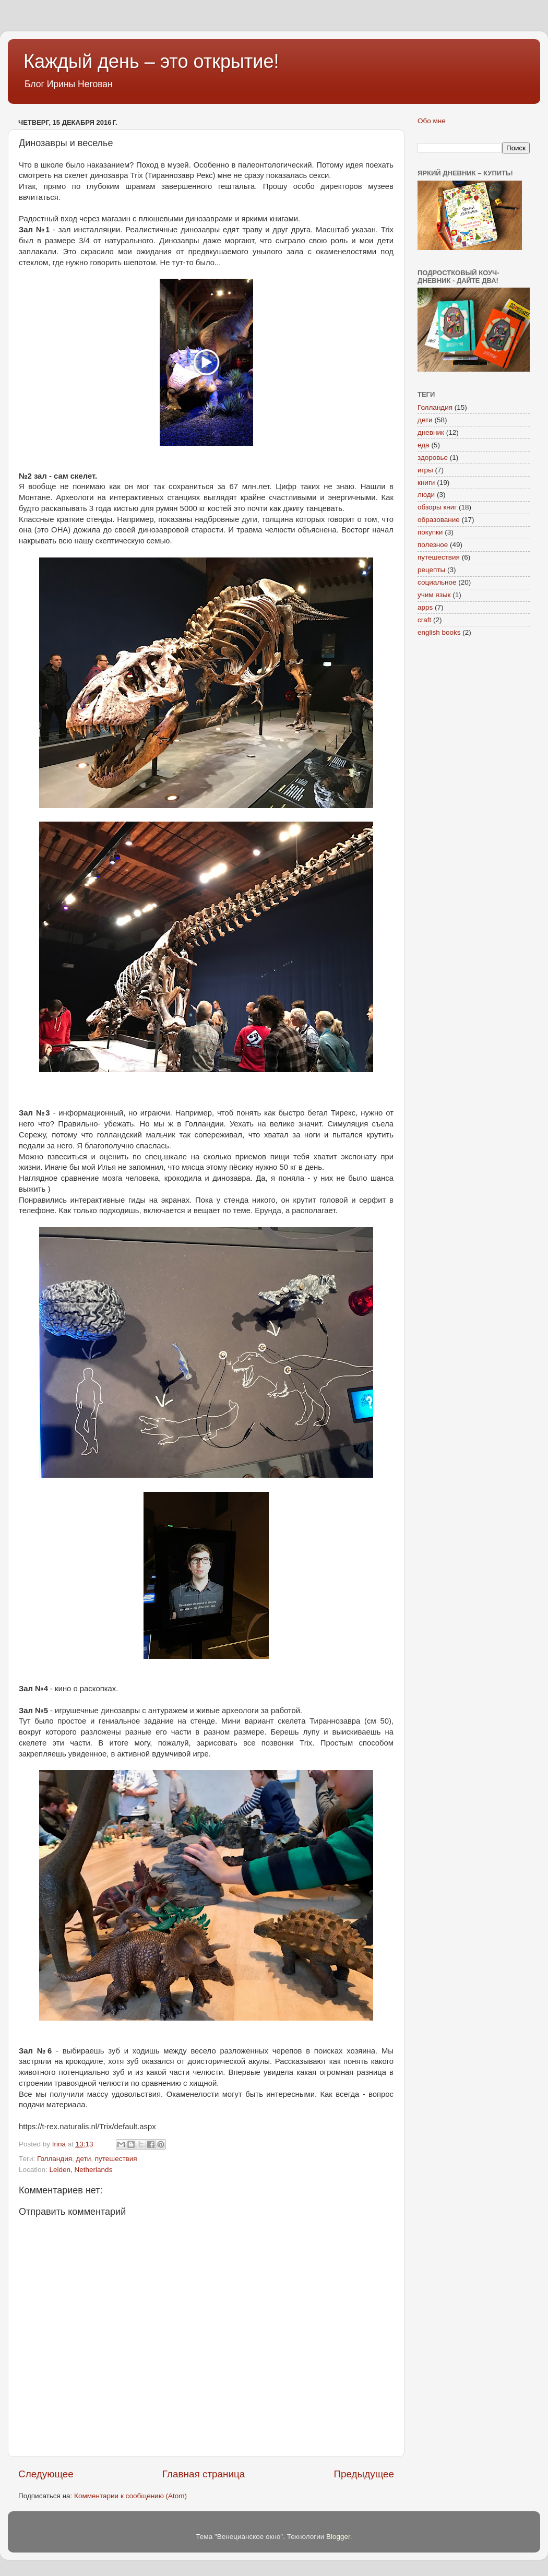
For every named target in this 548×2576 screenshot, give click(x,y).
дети (83, 2159)
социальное (437, 582)
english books (439, 632)
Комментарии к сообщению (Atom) (130, 2496)
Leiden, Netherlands (81, 2170)
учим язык (434, 595)
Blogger (338, 2537)
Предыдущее (363, 2473)
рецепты (431, 570)
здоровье (433, 457)
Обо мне (432, 121)
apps (425, 607)
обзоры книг (437, 507)
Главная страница (203, 2473)
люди (426, 494)
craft (424, 620)
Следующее (46, 2473)
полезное (433, 545)
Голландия (54, 2159)
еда (424, 445)
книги (426, 482)
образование (439, 520)
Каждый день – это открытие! (151, 61)
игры (425, 470)
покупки (430, 532)
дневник (431, 432)
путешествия (116, 2159)
